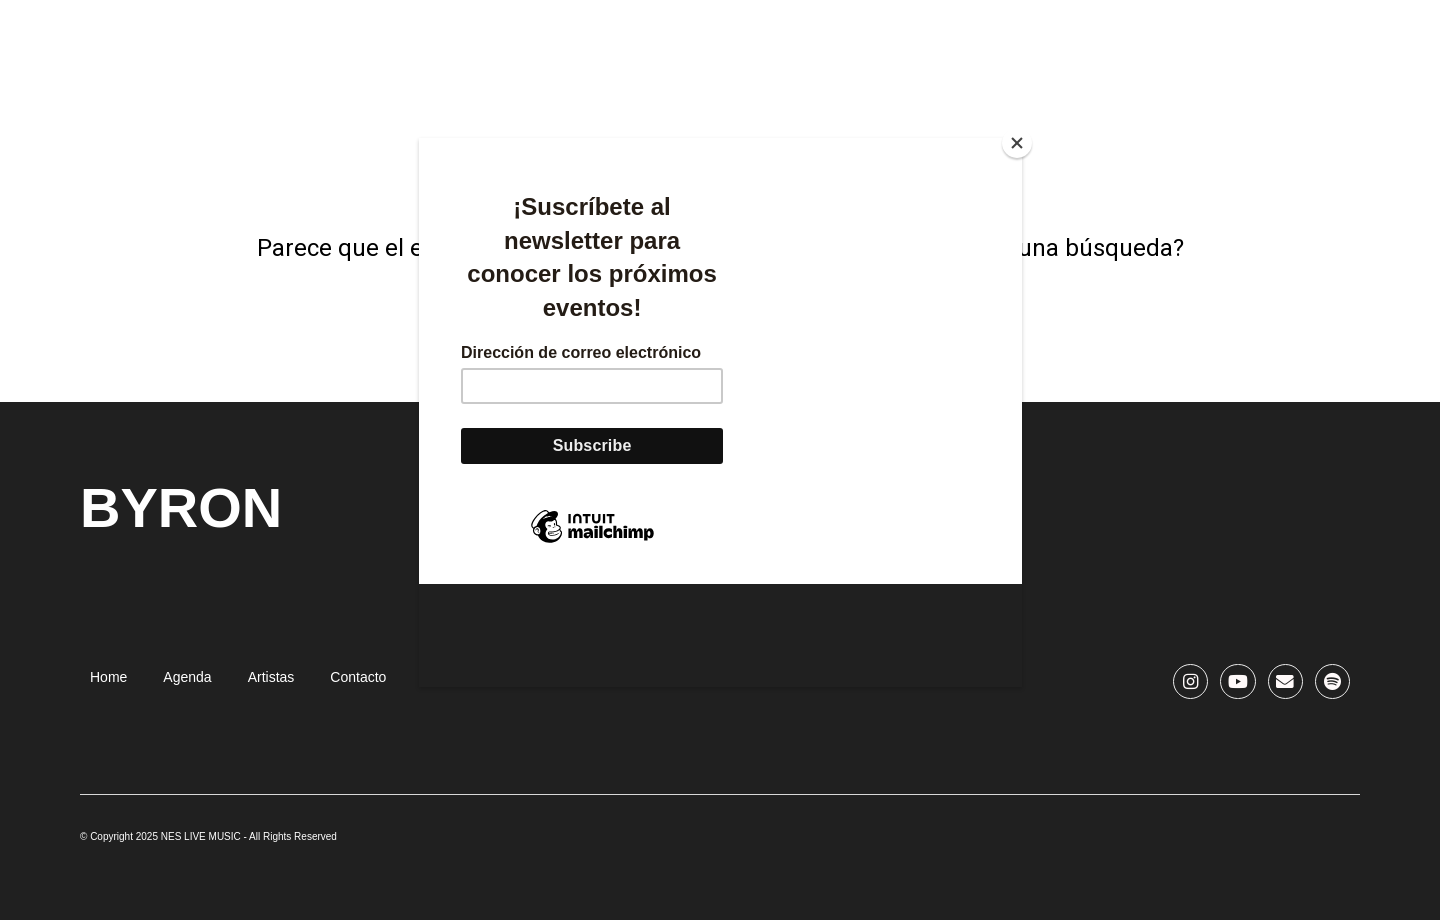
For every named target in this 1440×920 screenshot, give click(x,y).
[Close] (1017, 143)
